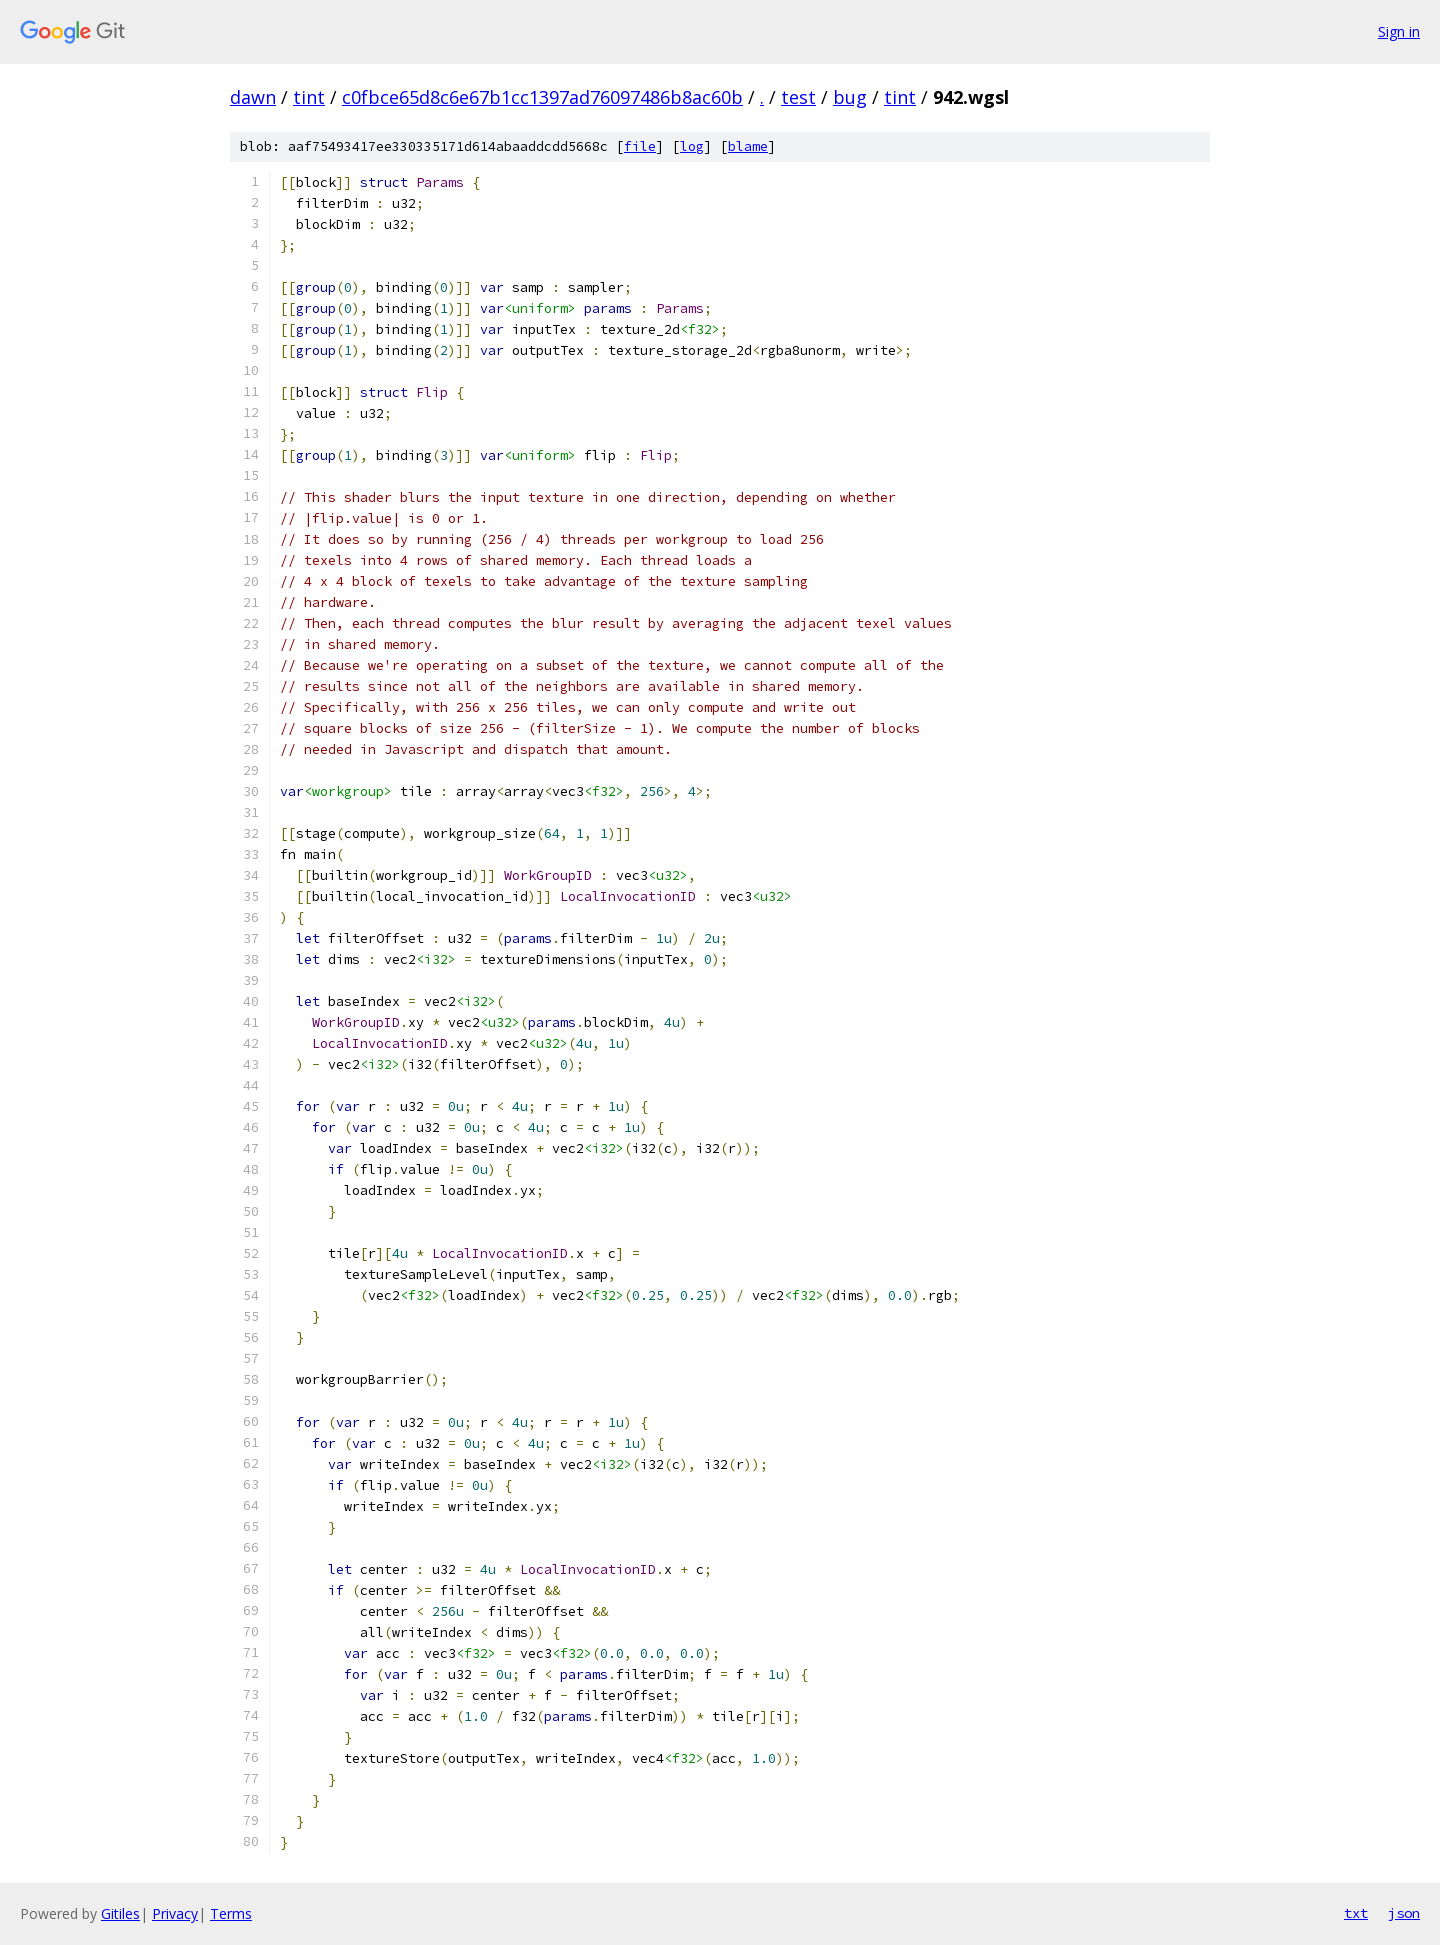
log (692, 146)
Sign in (1399, 31)
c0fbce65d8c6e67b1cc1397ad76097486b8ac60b (542, 97)
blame (748, 146)
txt (1356, 1913)
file (640, 146)
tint (309, 97)
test (798, 97)
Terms (231, 1913)
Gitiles (120, 1913)
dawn (253, 97)
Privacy (175, 1913)
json (1404, 1913)
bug (850, 97)
